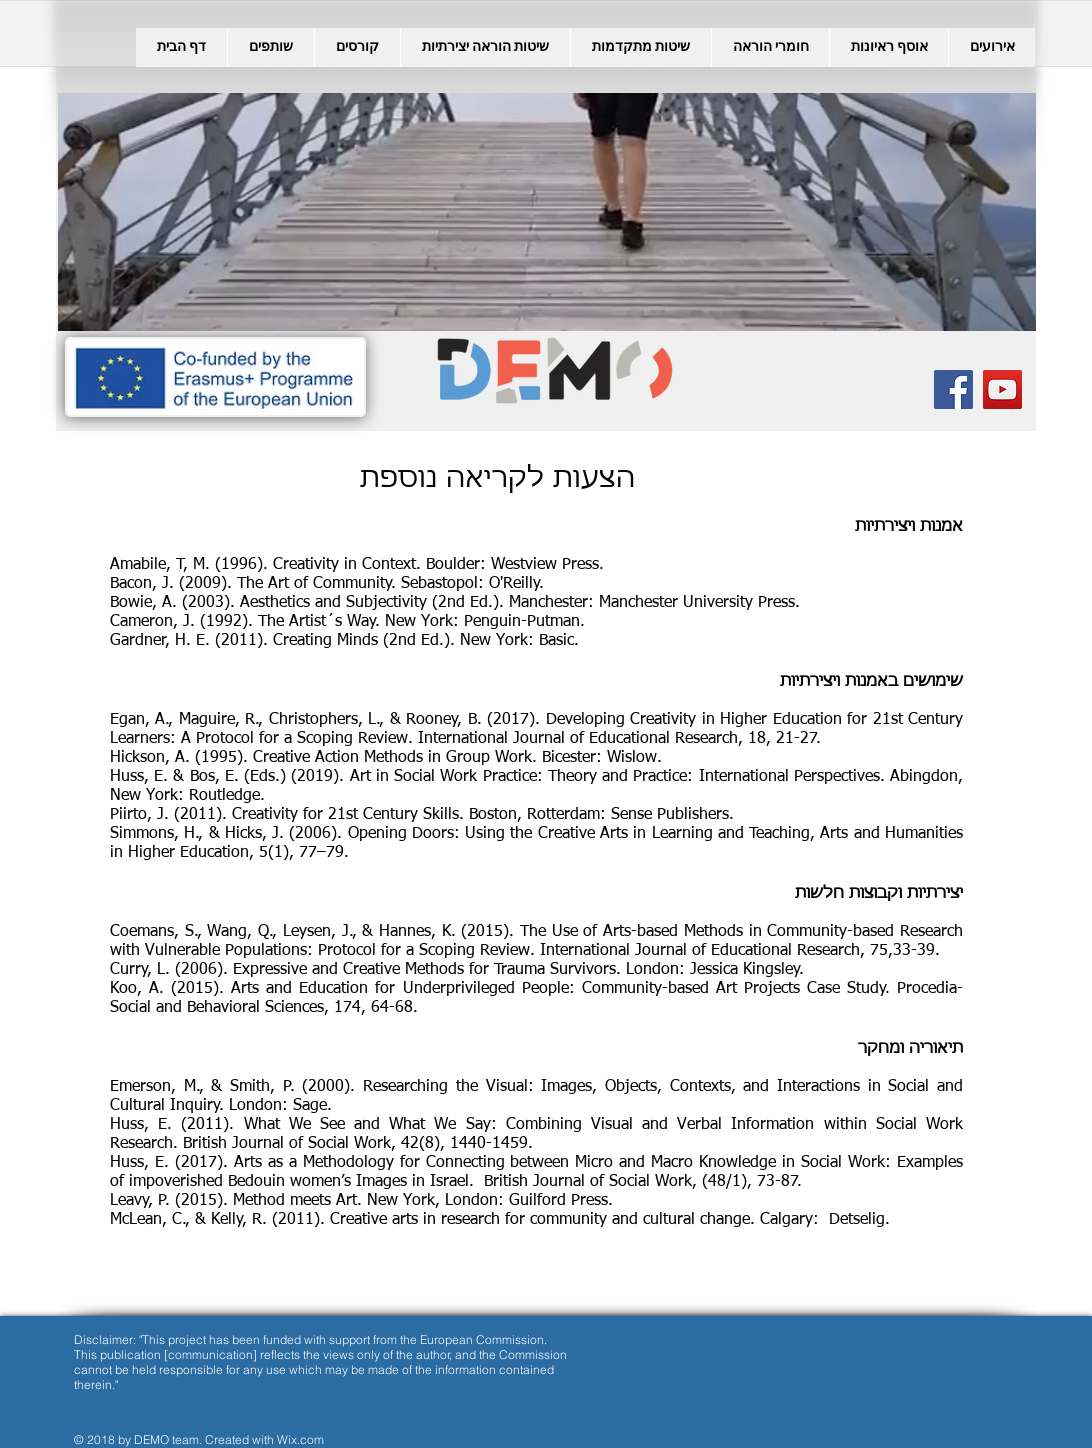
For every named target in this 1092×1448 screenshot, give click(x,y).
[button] (357, 47)
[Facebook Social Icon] (953, 389)
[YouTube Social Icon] (1002, 389)
